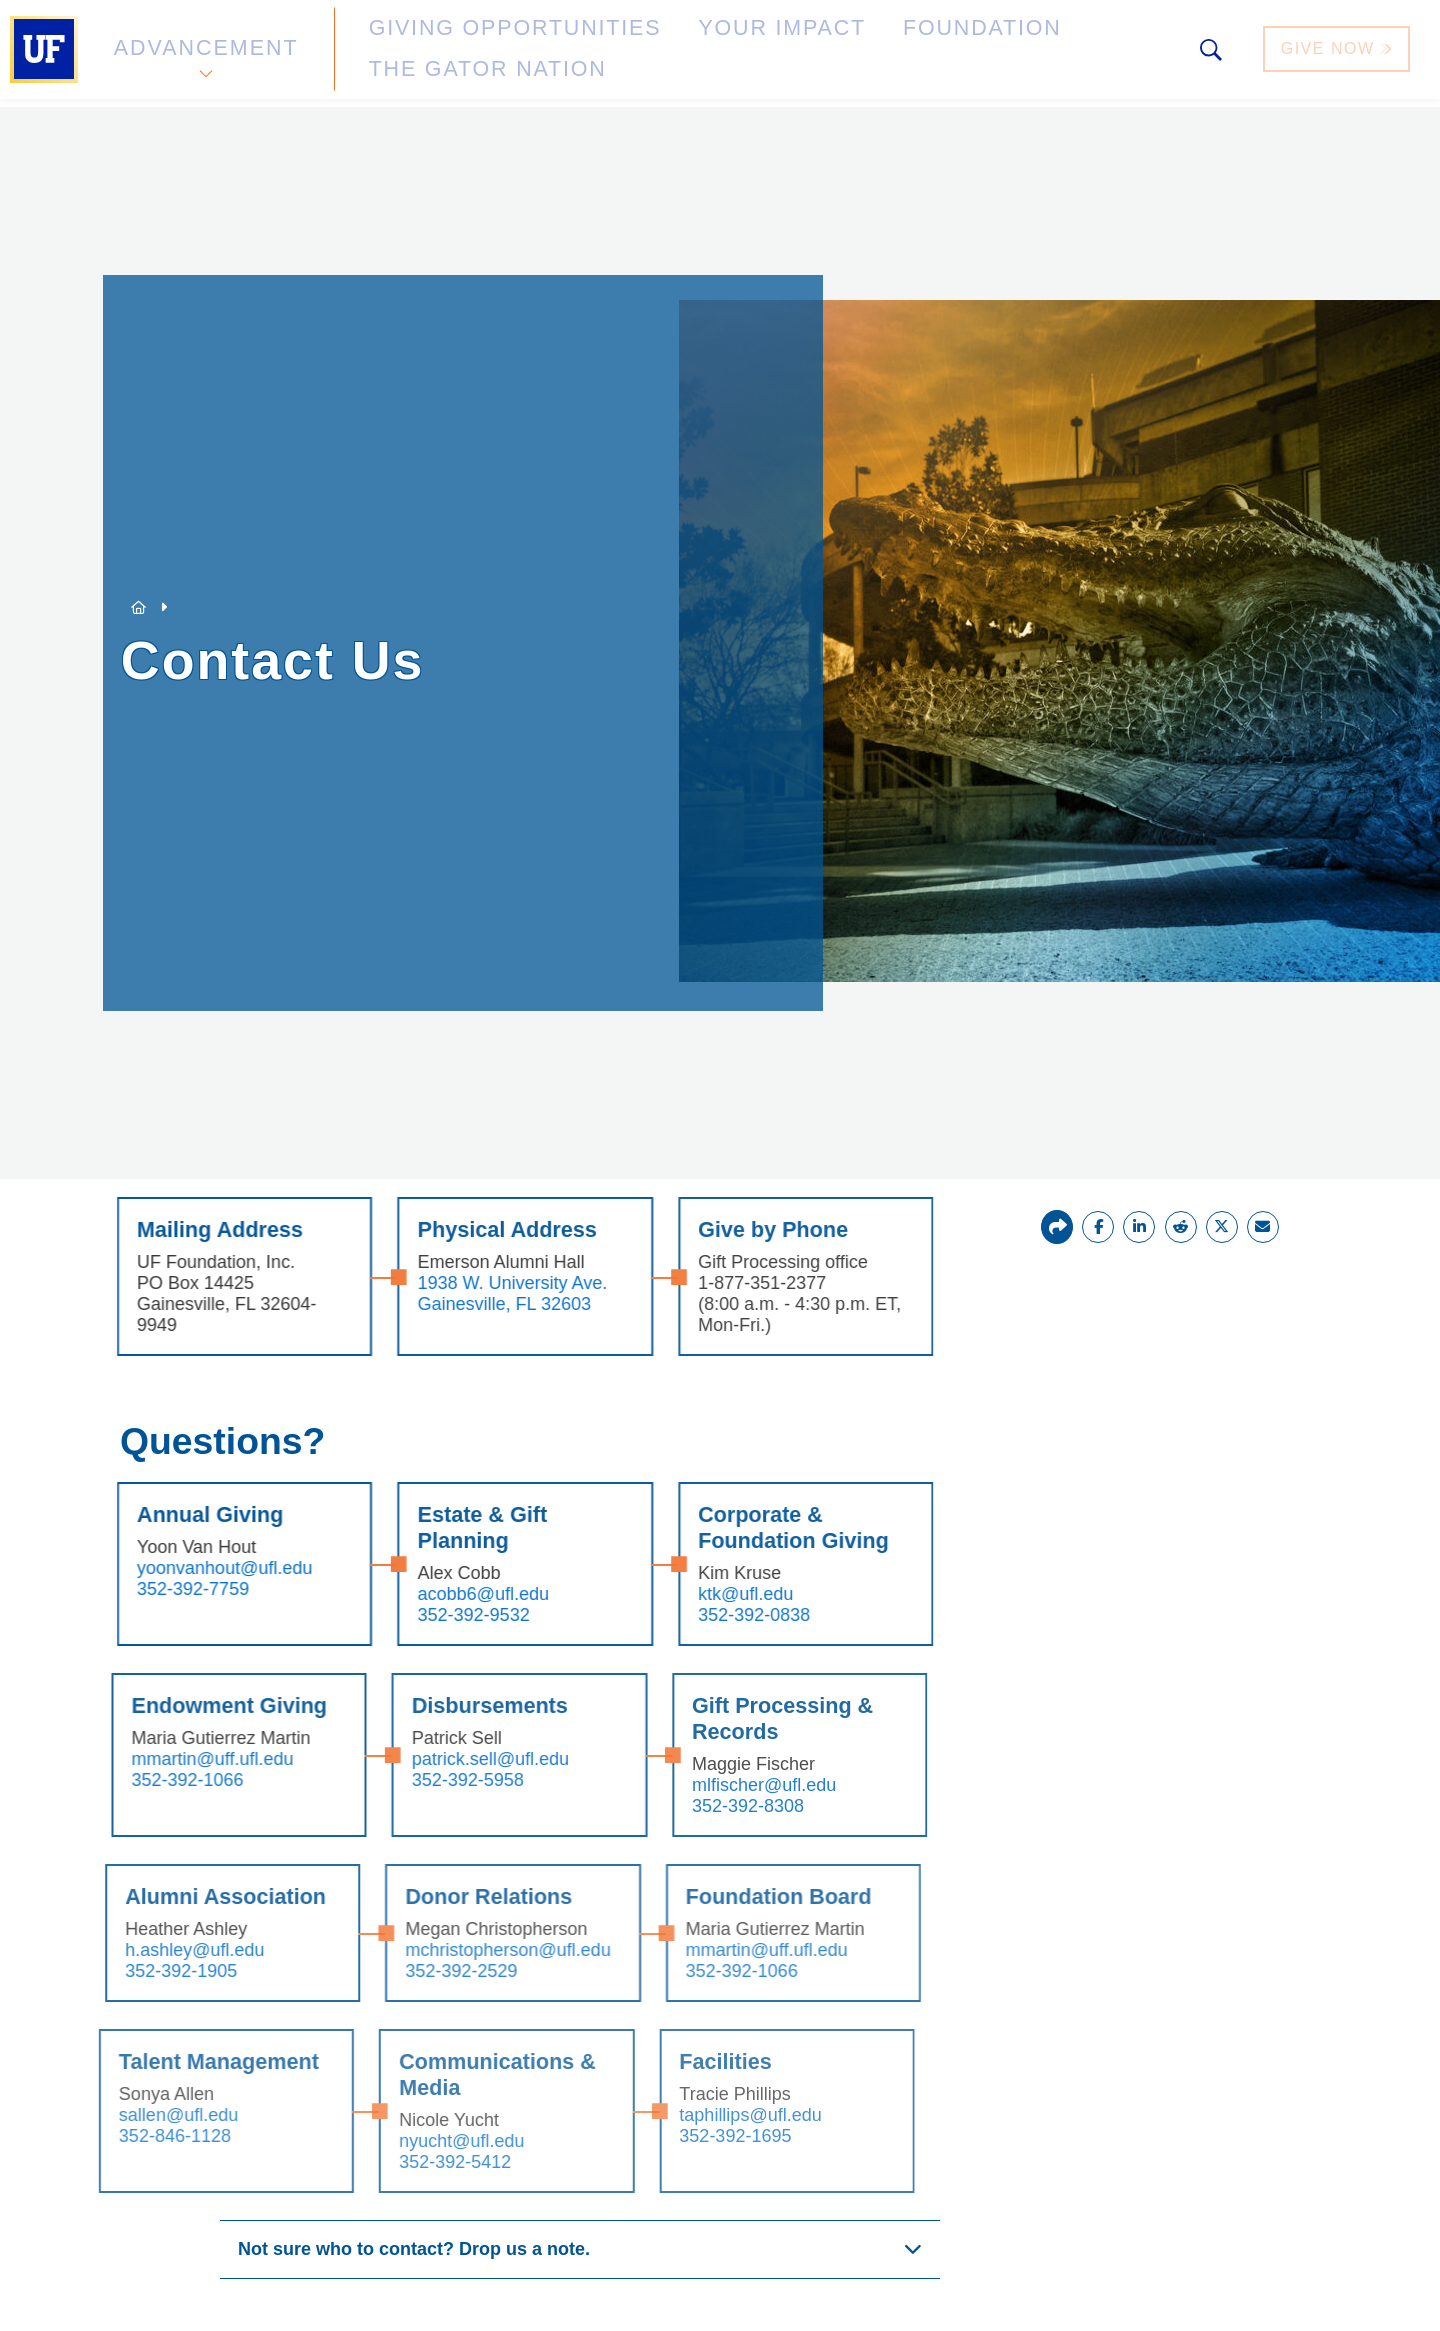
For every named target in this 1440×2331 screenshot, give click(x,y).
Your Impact (666, 53)
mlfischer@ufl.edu (721, 1785)
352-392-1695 (691, 2136)
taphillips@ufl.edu (706, 2115)
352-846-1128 (131, 2136)
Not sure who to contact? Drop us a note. (414, 2249)
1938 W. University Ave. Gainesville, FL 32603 (475, 1293)
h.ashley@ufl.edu (151, 1950)
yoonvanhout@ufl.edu (188, 1568)
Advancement (204, 53)
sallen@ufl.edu (134, 2115)
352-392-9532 (436, 1615)
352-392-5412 (411, 2162)
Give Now (1339, 53)
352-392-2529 (418, 1971)
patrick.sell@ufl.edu (448, 1759)
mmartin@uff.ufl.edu (172, 1759)
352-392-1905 (138, 1971)
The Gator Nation (1013, 53)
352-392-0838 (715, 1615)
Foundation (826, 53)
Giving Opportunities (455, 53)
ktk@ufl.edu (706, 1594)
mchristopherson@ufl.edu (464, 1950)
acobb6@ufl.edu (445, 1594)
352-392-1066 (147, 1780)
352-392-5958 (426, 1780)
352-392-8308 (705, 1806)
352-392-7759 (157, 1589)
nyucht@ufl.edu (417, 2141)
